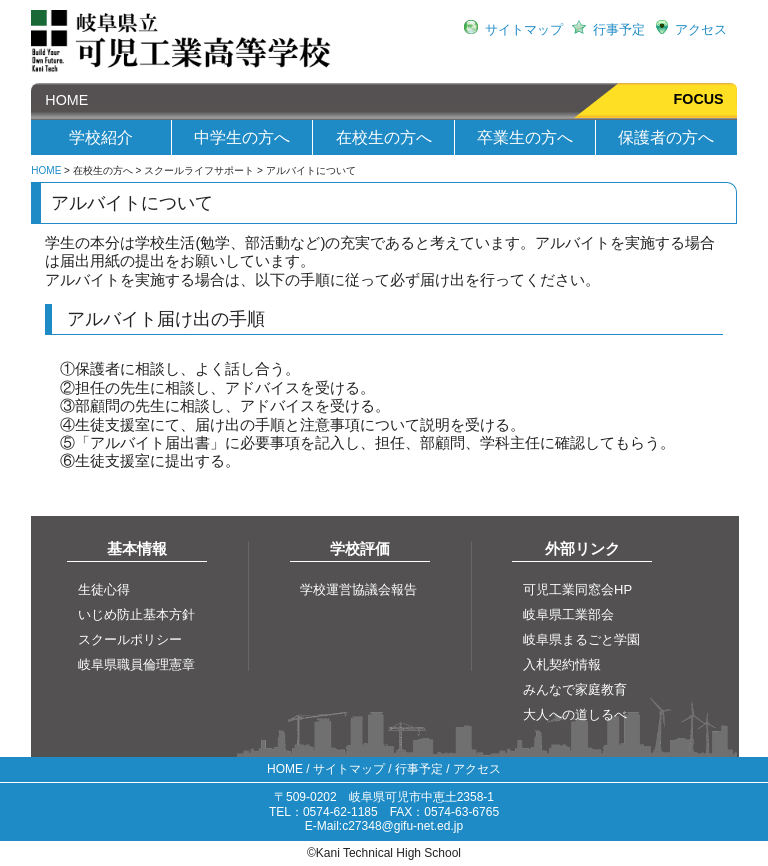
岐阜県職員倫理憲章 (136, 664)
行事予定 (619, 29)
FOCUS (699, 99)
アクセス (701, 29)
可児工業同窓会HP (577, 589)
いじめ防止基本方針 (136, 614)
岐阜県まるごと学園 (581, 639)
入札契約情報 (562, 664)
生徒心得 (104, 589)
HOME (59, 100)
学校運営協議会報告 (358, 589)
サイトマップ (524, 29)
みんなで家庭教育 (575, 689)
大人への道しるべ (575, 714)
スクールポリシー (130, 639)
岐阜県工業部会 (568, 614)
